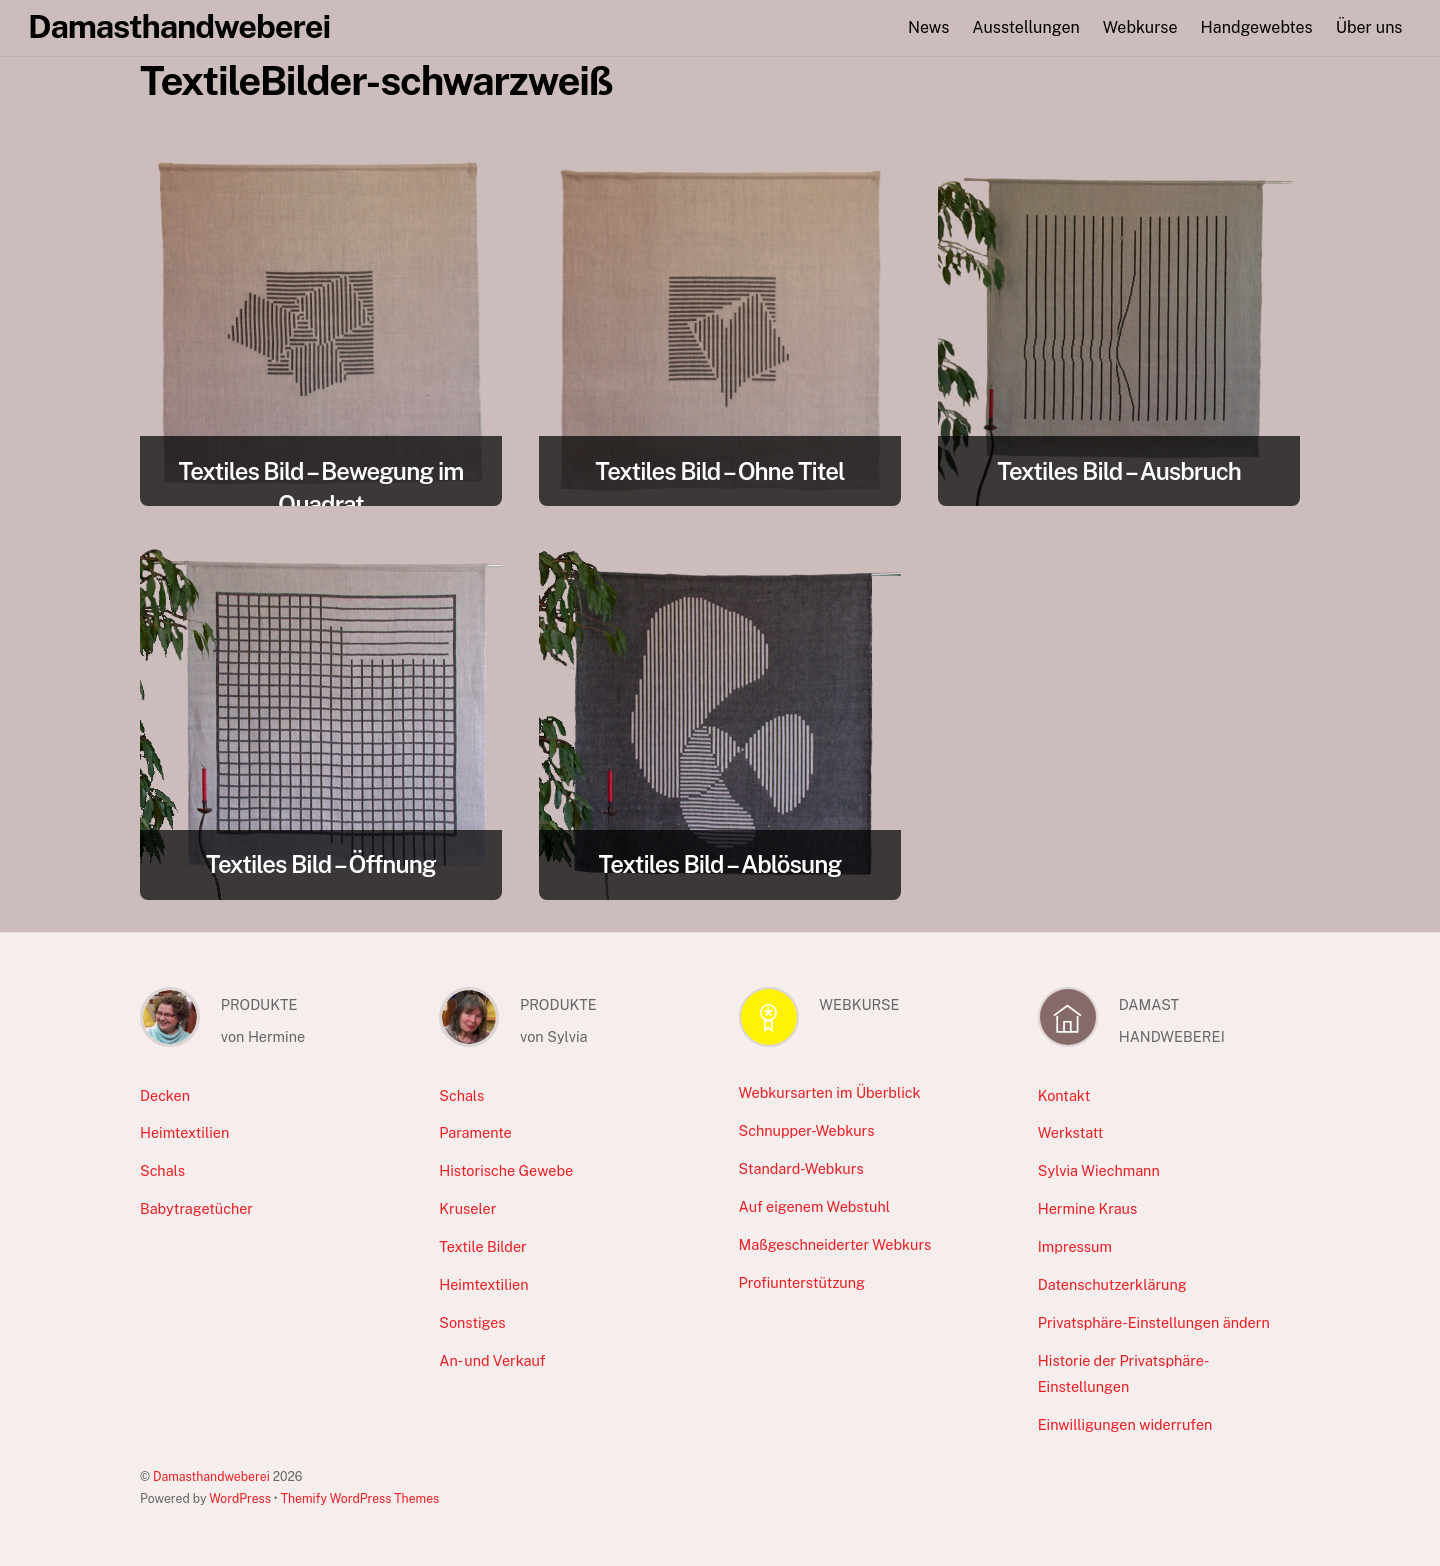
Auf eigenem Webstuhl (815, 1206)
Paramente (475, 1132)
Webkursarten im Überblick (830, 1092)
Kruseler (467, 1208)
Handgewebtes (1257, 27)
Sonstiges (472, 1322)
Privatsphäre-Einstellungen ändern (1154, 1322)
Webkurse (1140, 27)
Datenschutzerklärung (1112, 1284)
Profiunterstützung (802, 1282)
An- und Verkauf (492, 1360)
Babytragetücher (196, 1208)
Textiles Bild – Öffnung (321, 864)
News (928, 27)
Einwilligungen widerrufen (1125, 1424)
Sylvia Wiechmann (1099, 1170)
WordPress (240, 1498)
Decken (165, 1095)
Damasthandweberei (211, 1476)
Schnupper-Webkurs (807, 1130)
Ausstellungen (1025, 27)
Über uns (1369, 27)
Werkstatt (1071, 1132)
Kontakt (1064, 1095)
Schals (162, 1170)
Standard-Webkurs (801, 1168)
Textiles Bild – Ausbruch (1119, 471)
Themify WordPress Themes (360, 1498)
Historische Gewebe (506, 1170)
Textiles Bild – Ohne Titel (719, 471)
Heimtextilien (184, 1132)
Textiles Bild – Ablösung (720, 864)
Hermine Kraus (1087, 1208)
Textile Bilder (482, 1246)
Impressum (1075, 1246)
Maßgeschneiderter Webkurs (835, 1244)
